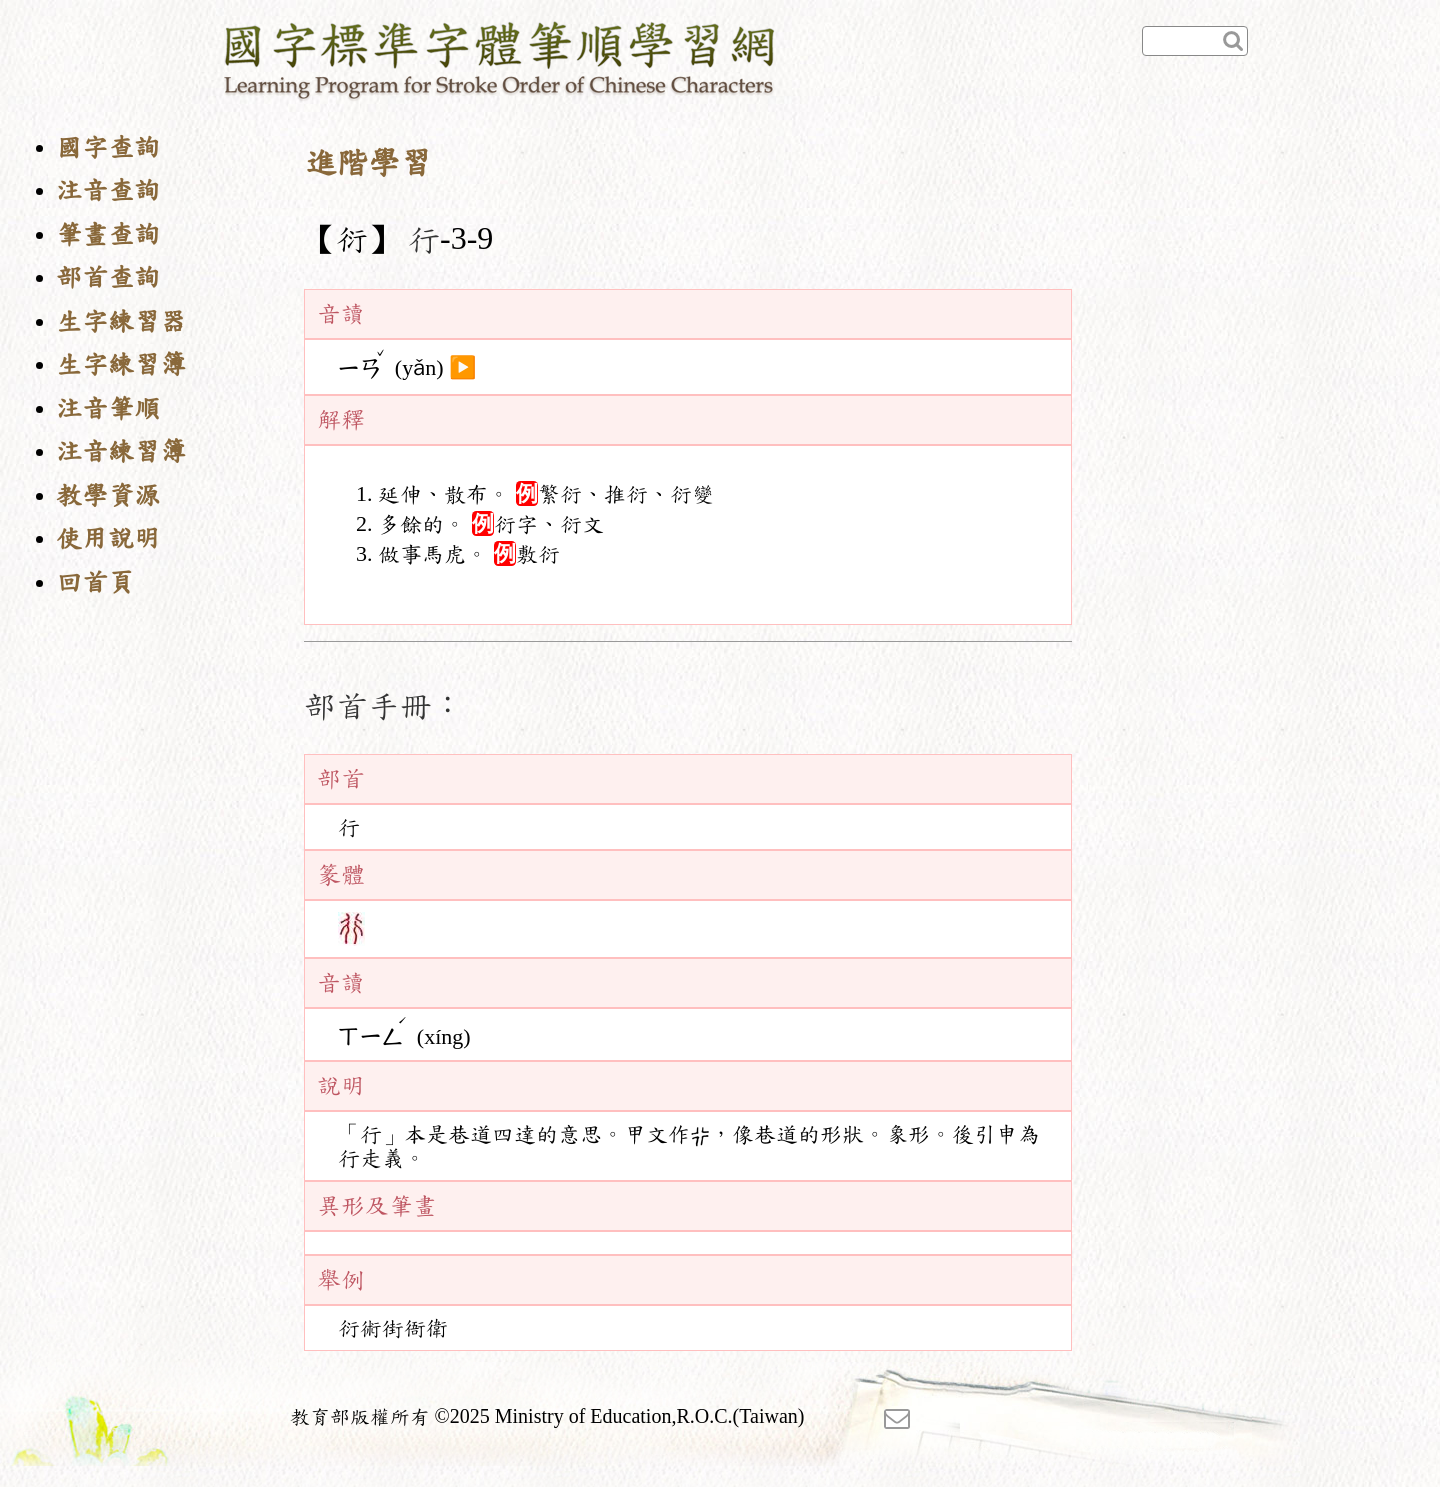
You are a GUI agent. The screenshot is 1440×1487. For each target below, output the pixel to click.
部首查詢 (108, 277)
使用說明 (108, 538)
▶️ (462, 368)
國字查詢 (108, 147)
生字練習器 (121, 321)
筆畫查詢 (108, 234)
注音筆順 (108, 408)
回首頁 (95, 582)
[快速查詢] (1195, 41)
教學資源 (108, 495)
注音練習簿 (121, 451)
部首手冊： (384, 706)
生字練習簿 (121, 364)
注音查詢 (108, 190)
